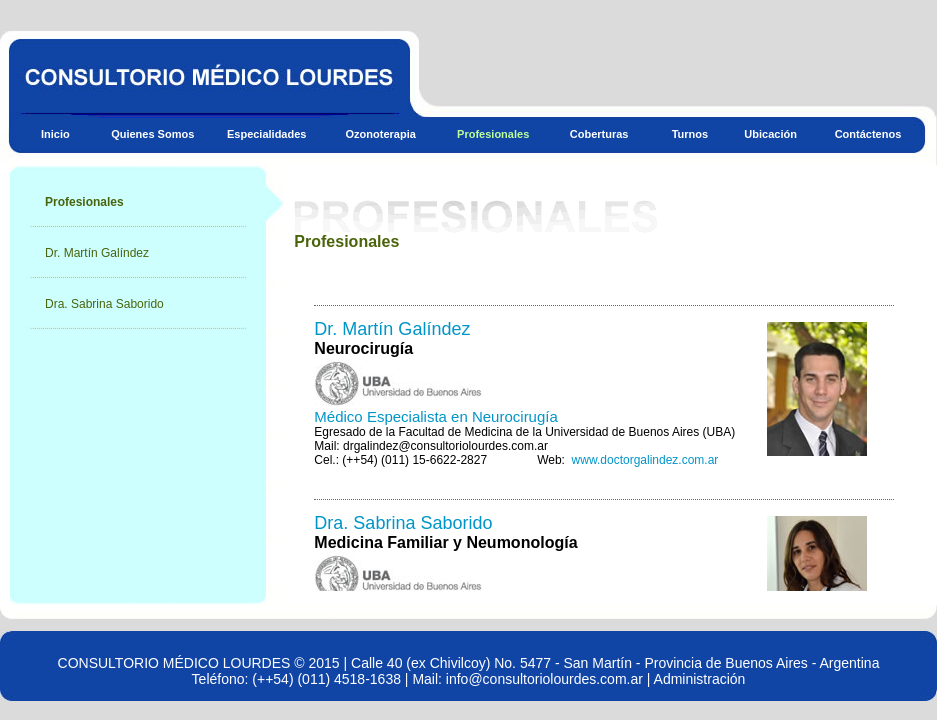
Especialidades (267, 134)
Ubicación (770, 134)
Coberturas (599, 134)
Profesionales (493, 134)
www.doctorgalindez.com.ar (645, 460)
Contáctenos (868, 134)
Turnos (690, 134)
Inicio (55, 134)
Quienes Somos (152, 134)
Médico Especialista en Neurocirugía (435, 416)
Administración (700, 679)
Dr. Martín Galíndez (97, 253)
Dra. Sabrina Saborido (104, 304)
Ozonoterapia (381, 134)
